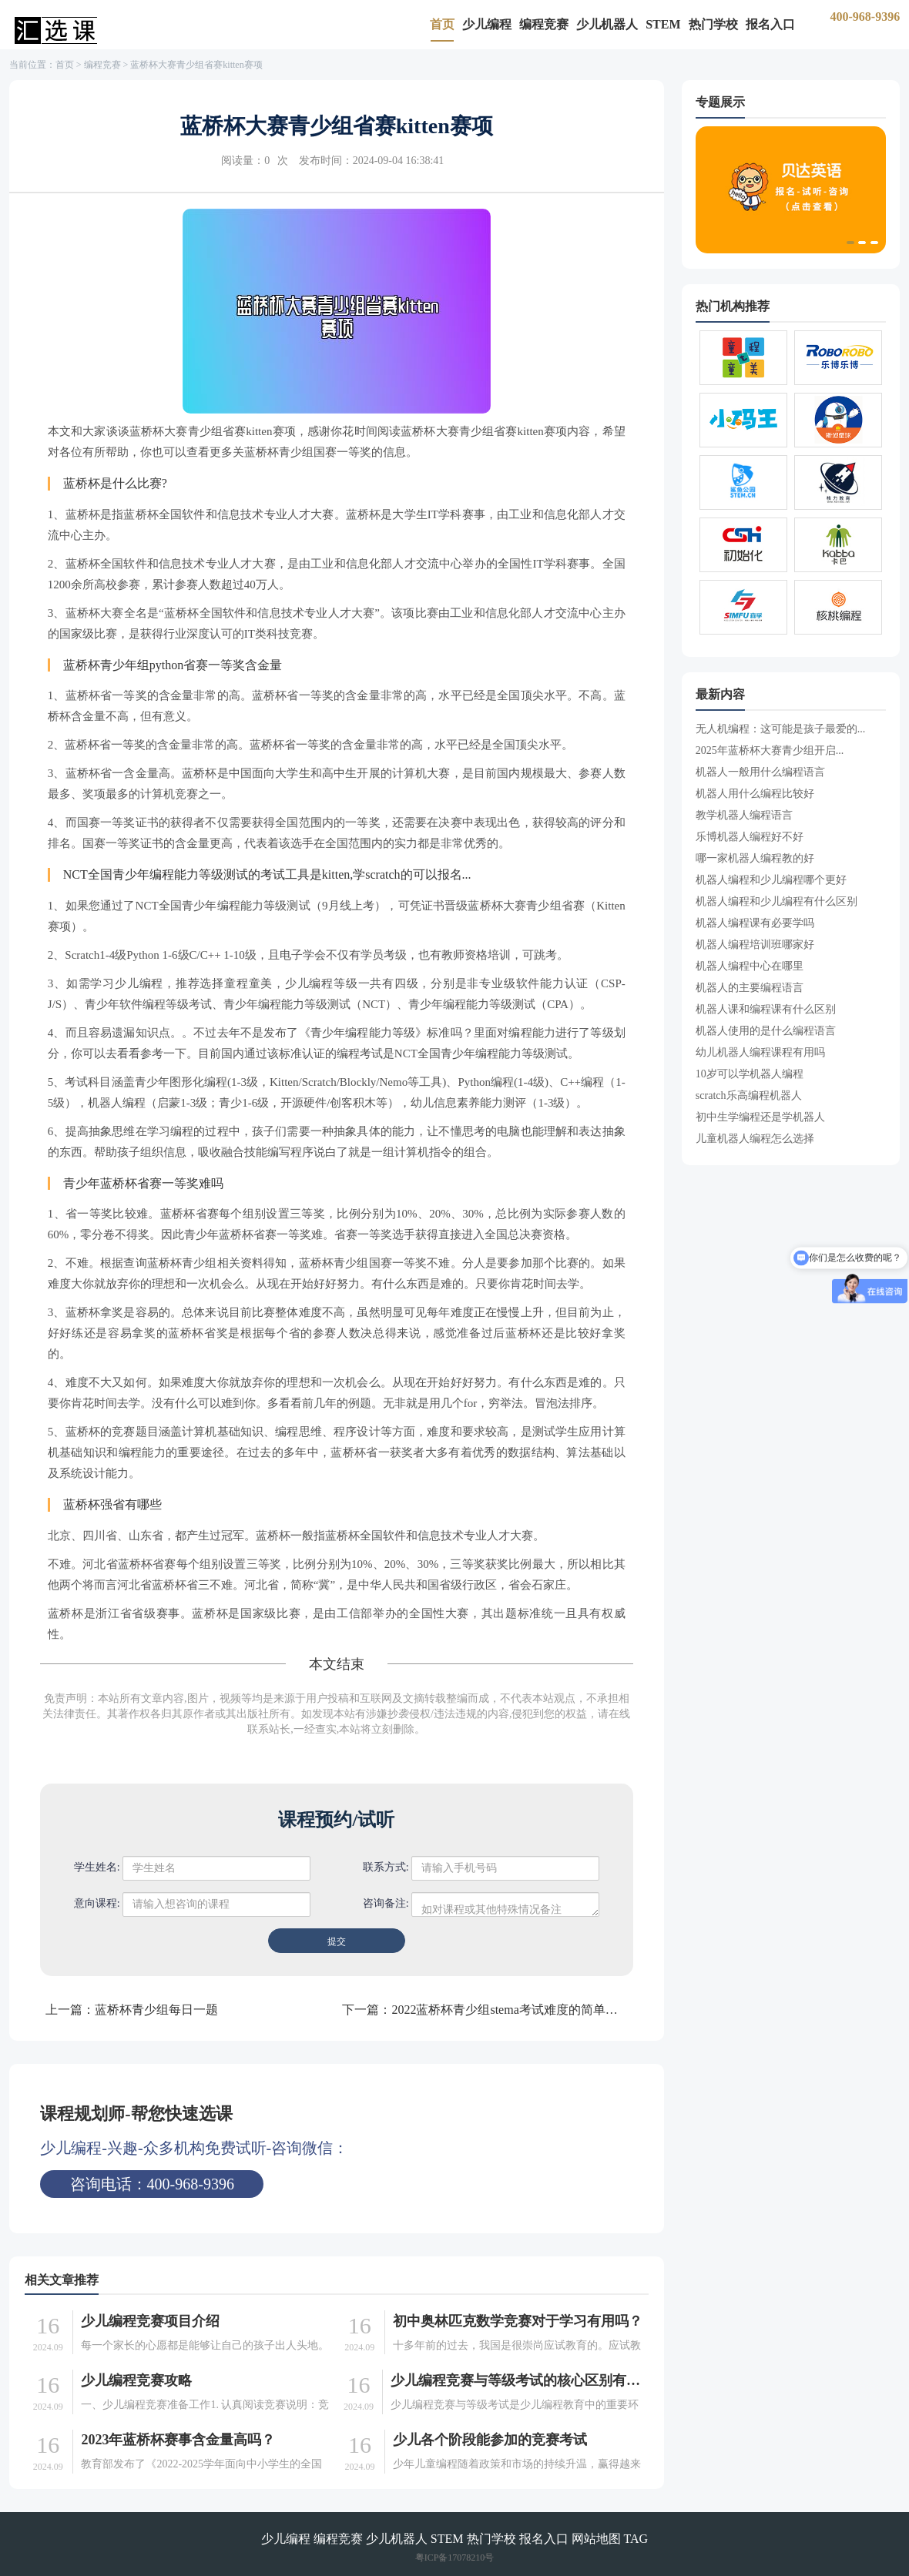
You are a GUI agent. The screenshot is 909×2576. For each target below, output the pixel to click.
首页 (442, 24)
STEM (663, 24)
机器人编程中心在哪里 (749, 966)
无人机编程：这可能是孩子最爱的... (781, 729)
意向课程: (97, 1903)
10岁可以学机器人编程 (749, 1074)
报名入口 (770, 24)
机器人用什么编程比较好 (755, 793)
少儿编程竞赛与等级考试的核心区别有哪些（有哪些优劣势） (516, 2380)
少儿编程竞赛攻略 (136, 2380)
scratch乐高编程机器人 (749, 1095)
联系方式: (386, 1867)
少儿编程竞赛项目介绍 (150, 2321)
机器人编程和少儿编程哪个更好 (771, 880)
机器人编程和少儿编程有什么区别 (776, 901)
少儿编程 (487, 24)
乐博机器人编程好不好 (749, 836)
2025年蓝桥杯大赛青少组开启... (770, 750)
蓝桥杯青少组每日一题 (156, 2009)
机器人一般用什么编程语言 (760, 772)
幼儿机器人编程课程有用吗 (760, 1052)
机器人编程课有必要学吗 (755, 923)
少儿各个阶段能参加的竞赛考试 (490, 2439)
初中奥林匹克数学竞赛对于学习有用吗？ (517, 2321)
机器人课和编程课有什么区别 (766, 1009)
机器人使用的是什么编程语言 (766, 1031)
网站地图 (596, 2538)
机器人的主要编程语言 (749, 987)
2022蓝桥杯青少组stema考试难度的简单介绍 (510, 2009)
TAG (636, 2538)
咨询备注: (386, 1903)
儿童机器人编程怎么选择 (755, 1138)
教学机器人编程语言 (744, 815)
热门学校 (713, 24)
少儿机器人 (607, 24)
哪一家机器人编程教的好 (755, 858)
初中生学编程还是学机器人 (760, 1117)
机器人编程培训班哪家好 (755, 944)
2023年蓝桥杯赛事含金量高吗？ (178, 2439)
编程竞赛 (544, 24)
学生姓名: (97, 1867)
